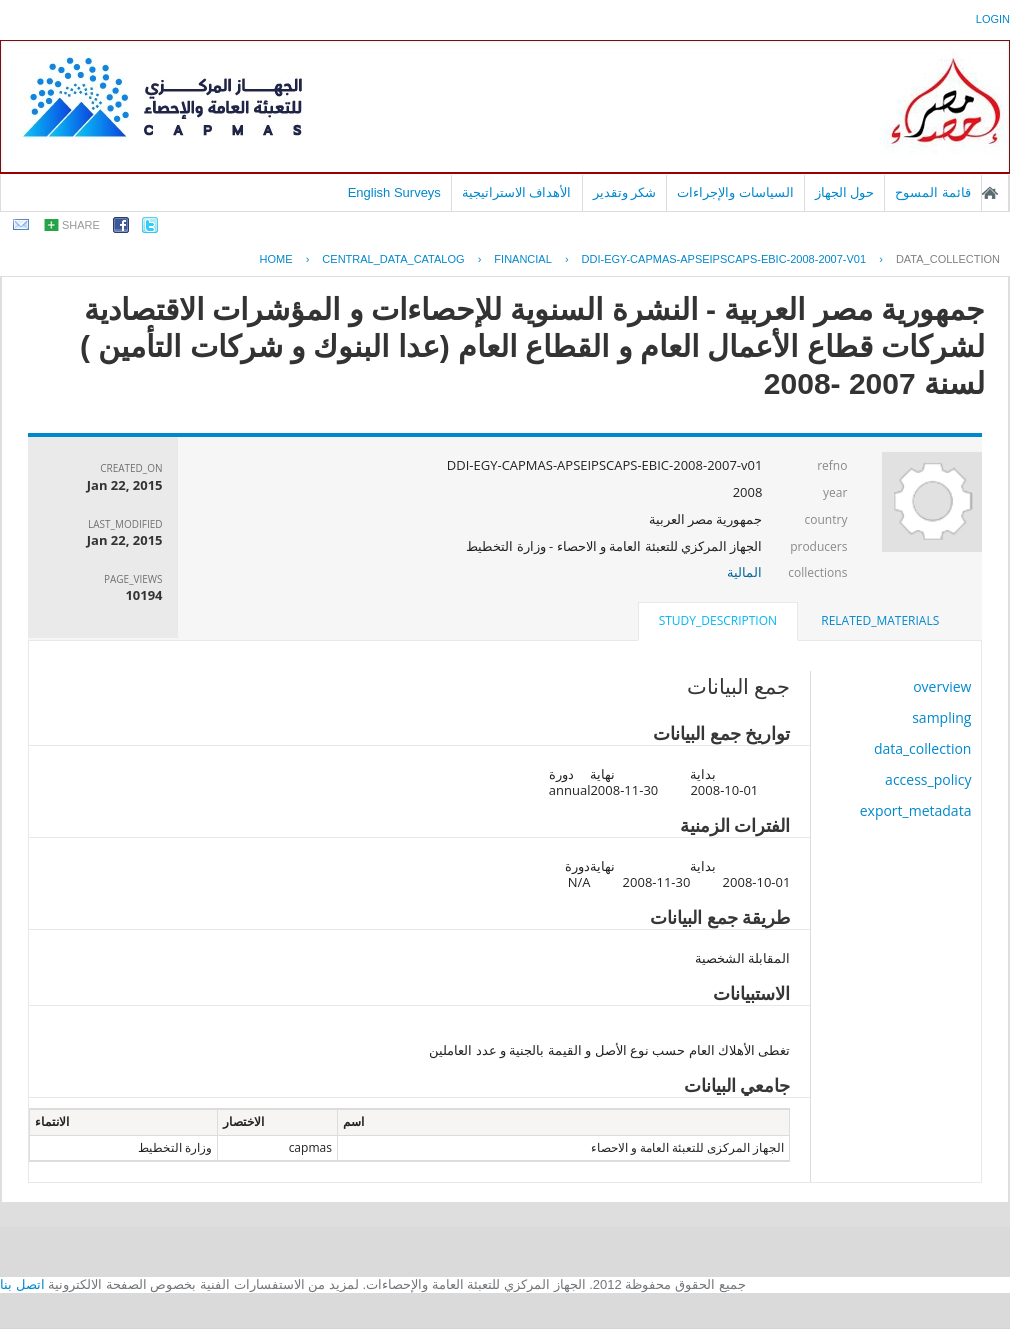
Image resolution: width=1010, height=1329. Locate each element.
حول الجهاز (845, 192)
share (81, 225)
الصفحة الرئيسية (990, 193)
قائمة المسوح (933, 192)
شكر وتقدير (625, 192)
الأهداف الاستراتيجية (517, 192)
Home (276, 259)
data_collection (948, 259)
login (993, 19)
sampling (941, 717)
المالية (744, 572)
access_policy (928, 779)
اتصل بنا (22, 1284)
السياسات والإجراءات (735, 192)
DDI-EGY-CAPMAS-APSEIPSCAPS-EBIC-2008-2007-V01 (724, 259)
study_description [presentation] (718, 620)
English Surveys (394, 192)
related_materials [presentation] (880, 620)
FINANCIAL (522, 259)
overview (942, 686)
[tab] (880, 621)
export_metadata (916, 810)
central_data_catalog (393, 259)
